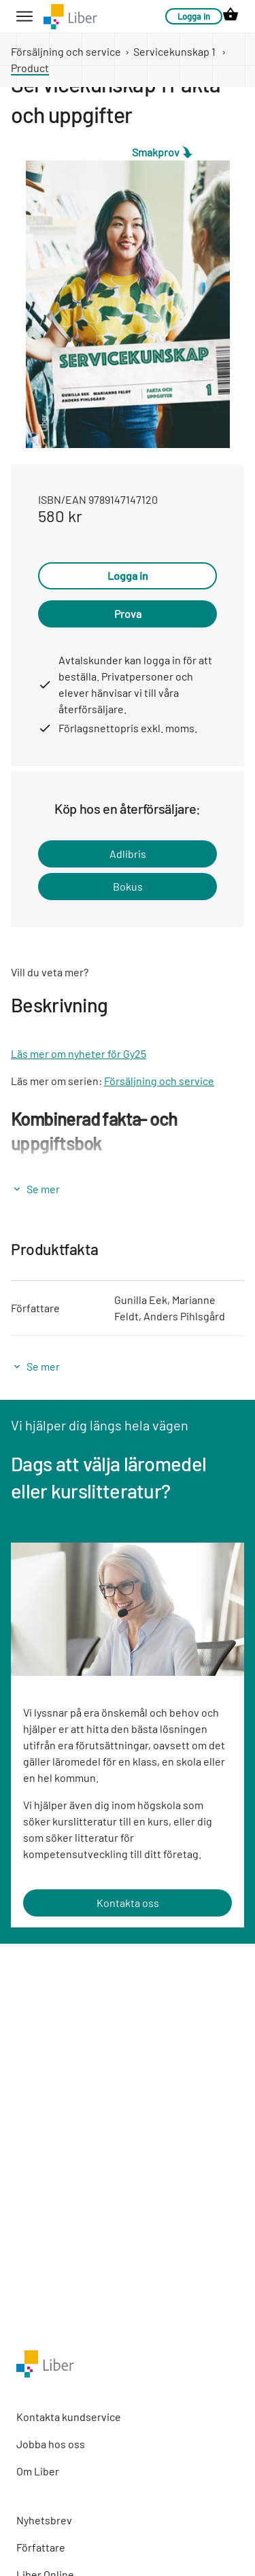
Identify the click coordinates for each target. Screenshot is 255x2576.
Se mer (43, 1188)
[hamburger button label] (24, 16)
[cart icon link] (230, 16)
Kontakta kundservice (68, 2416)
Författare (40, 2547)
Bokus (128, 886)
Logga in (193, 16)
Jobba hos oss (50, 2443)
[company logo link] (70, 16)
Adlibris (127, 853)
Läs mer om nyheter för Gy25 (78, 1053)
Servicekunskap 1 (174, 51)
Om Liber (37, 2471)
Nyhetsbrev (44, 2519)
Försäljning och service (66, 51)
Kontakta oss (128, 1902)
